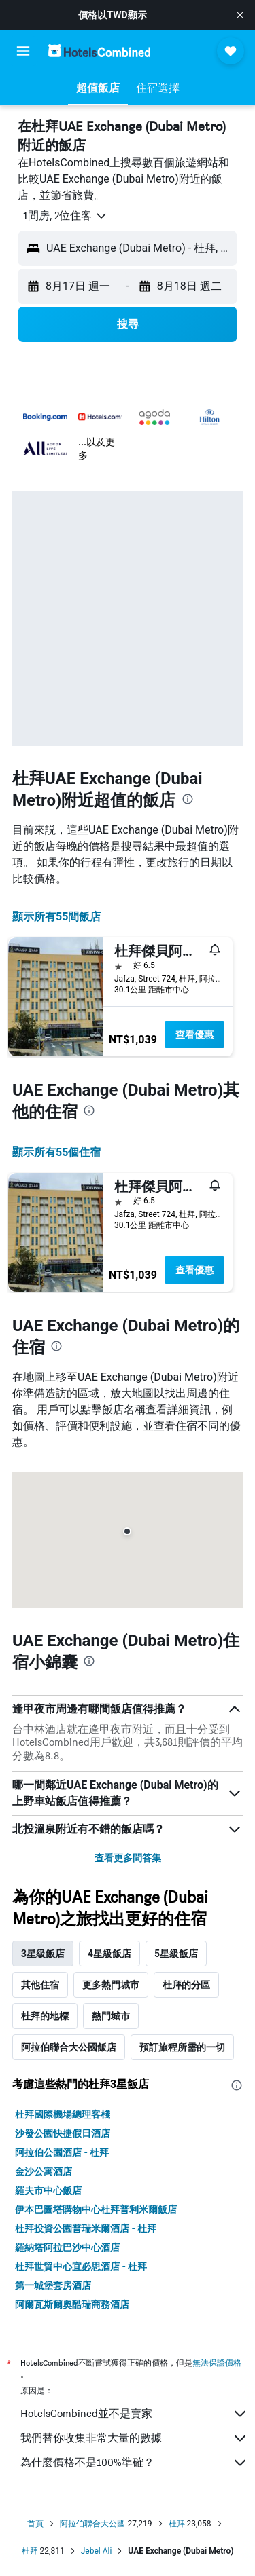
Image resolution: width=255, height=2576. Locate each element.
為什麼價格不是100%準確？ (134, 2462)
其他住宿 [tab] (40, 1984)
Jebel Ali (96, 2551)
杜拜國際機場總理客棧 (62, 2114)
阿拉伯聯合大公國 (92, 2523)
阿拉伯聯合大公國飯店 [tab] (68, 2047)
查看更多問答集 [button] (128, 1857)
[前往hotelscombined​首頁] (99, 50)
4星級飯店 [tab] (109, 1953)
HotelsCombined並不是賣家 (134, 2414)
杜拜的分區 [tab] (186, 1984)
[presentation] (188, 799)
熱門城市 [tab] (111, 2016)
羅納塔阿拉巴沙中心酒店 (67, 2247)
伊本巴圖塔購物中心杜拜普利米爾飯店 (96, 2209)
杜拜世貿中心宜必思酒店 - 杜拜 (81, 2266)
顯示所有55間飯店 (56, 916)
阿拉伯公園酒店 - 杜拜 (62, 2152)
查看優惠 (194, 1034)
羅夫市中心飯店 (48, 2190)
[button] (240, 15)
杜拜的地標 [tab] (45, 2016)
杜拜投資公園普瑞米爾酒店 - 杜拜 (85, 2228)
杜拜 (177, 2523)
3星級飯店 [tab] (43, 1953)
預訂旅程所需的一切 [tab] (182, 2047)
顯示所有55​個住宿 (56, 1152)
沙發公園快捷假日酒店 (62, 2133)
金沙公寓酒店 (43, 2171)
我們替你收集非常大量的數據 (134, 2438)
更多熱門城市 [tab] (110, 1984)
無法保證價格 (216, 2362)
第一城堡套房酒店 (53, 2285)
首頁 (35, 2523)
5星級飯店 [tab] (176, 1953)
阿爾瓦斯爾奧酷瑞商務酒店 (72, 2304)
